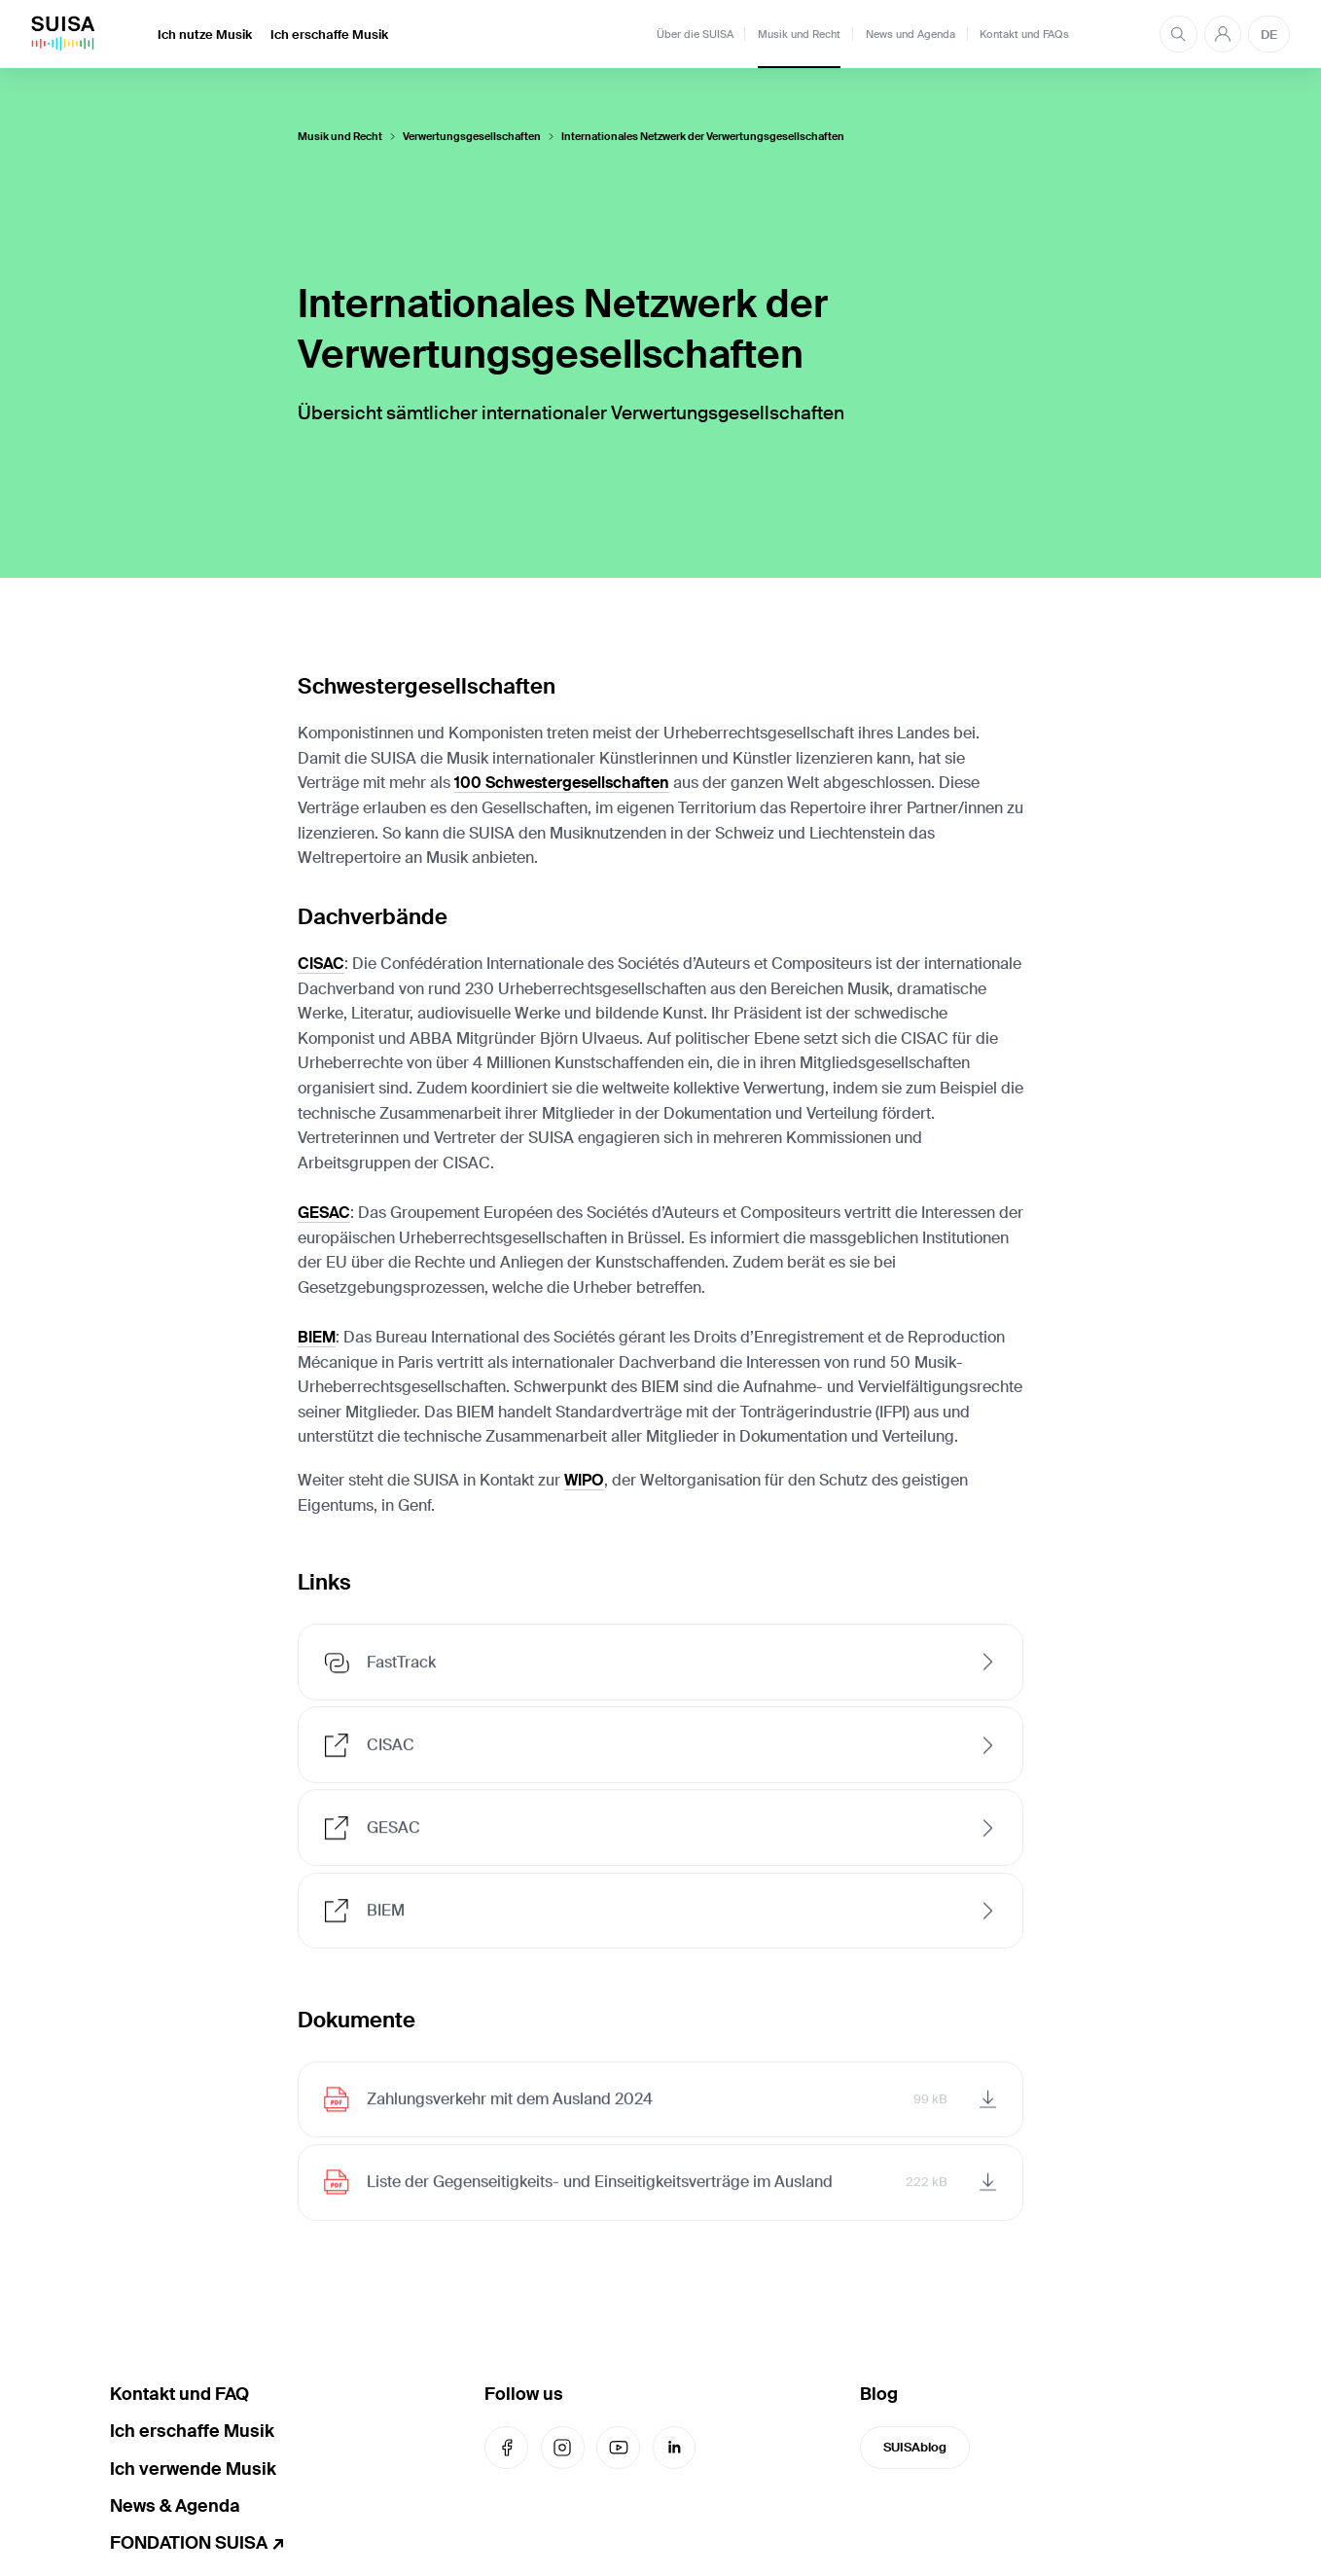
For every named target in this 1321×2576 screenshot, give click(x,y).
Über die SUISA (695, 34)
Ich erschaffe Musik (329, 34)
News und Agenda (910, 34)
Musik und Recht (799, 34)
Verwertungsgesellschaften (472, 136)
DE (1269, 34)
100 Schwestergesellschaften (561, 782)
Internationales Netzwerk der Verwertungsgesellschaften (702, 136)
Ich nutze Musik (205, 34)
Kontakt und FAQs (1024, 34)
